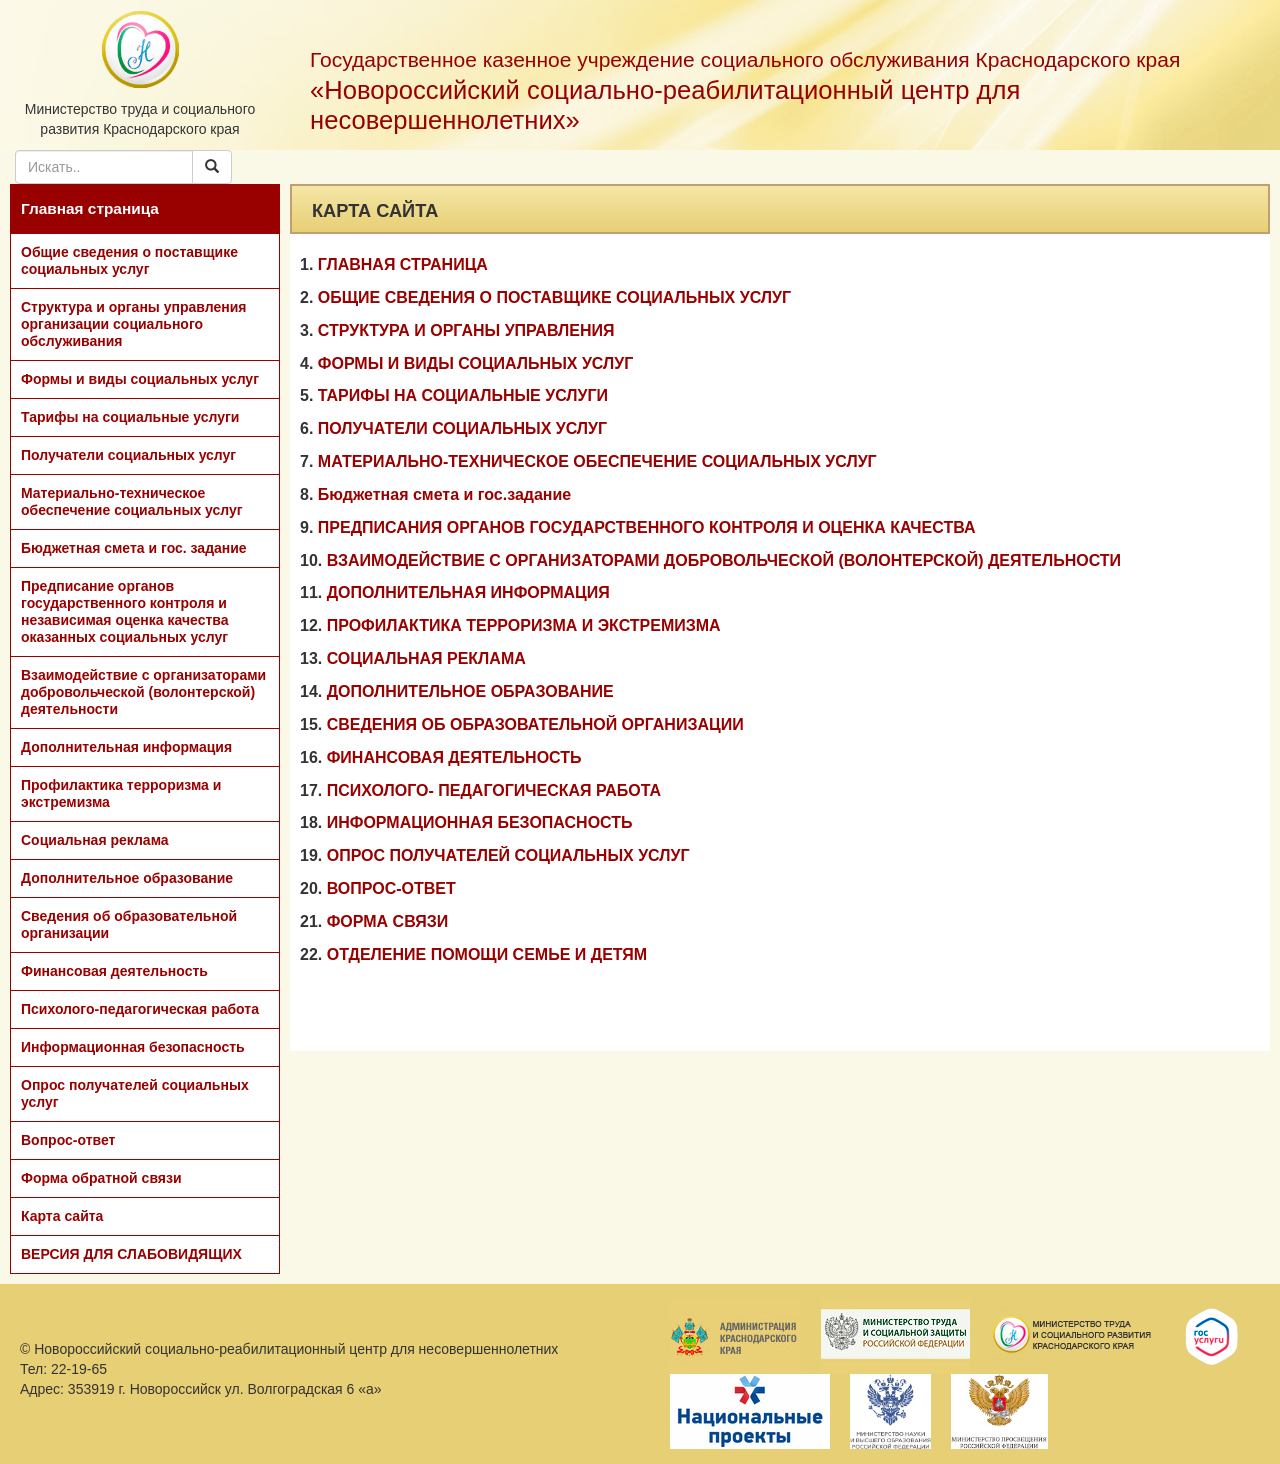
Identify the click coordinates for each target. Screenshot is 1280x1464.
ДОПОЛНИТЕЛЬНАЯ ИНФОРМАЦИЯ (468, 592)
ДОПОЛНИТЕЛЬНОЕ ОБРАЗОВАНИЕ (470, 691)
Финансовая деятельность (114, 971)
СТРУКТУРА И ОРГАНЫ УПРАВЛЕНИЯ (466, 330)
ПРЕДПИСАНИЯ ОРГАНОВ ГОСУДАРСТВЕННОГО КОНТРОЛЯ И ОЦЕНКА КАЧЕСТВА (647, 527)
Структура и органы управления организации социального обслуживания (133, 324)
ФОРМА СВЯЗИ (388, 921)
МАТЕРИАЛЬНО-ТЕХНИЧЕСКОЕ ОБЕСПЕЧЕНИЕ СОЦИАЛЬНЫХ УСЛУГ (597, 461)
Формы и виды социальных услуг (140, 379)
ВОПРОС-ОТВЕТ (391, 888)
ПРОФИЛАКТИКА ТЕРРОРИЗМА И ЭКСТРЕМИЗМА (524, 625)
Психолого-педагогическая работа (140, 1009)
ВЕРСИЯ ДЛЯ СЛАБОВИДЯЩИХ (131, 1254)
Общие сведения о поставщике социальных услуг (129, 260)
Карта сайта (62, 1216)
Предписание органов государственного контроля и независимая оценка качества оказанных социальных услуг (125, 611)
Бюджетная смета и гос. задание (134, 548)
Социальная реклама (95, 840)
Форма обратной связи (101, 1178)
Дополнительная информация (126, 747)
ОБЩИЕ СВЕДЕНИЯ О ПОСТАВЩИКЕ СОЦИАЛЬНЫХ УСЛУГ (554, 297)
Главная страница (90, 208)
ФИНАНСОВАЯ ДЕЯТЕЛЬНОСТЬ (454, 757)
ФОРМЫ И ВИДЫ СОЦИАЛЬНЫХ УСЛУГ (475, 363)
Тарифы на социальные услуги (130, 417)
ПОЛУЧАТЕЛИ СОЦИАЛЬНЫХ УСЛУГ (462, 428)
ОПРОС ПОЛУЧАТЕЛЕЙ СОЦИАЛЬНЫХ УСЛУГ (508, 855)
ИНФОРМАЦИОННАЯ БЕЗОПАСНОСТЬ (480, 822)
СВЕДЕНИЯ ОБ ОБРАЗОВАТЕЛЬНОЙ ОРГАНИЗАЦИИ (535, 724)
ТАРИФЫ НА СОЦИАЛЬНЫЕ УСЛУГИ (463, 395)
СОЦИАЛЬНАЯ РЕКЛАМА (426, 658)
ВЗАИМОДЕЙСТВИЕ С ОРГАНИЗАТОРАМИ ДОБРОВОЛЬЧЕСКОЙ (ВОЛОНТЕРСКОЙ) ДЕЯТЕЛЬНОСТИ (724, 560)
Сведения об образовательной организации (129, 924)
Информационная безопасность (133, 1047)
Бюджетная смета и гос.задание (444, 494)
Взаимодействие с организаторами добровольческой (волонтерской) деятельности (143, 692)
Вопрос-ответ (68, 1140)
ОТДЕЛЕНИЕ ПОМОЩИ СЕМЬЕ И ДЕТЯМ (487, 954)
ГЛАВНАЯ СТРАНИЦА (403, 264)
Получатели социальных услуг (128, 455)
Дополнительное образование (127, 878)
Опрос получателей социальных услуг (135, 1093)
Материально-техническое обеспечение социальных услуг (132, 501)
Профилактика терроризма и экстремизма (121, 793)
